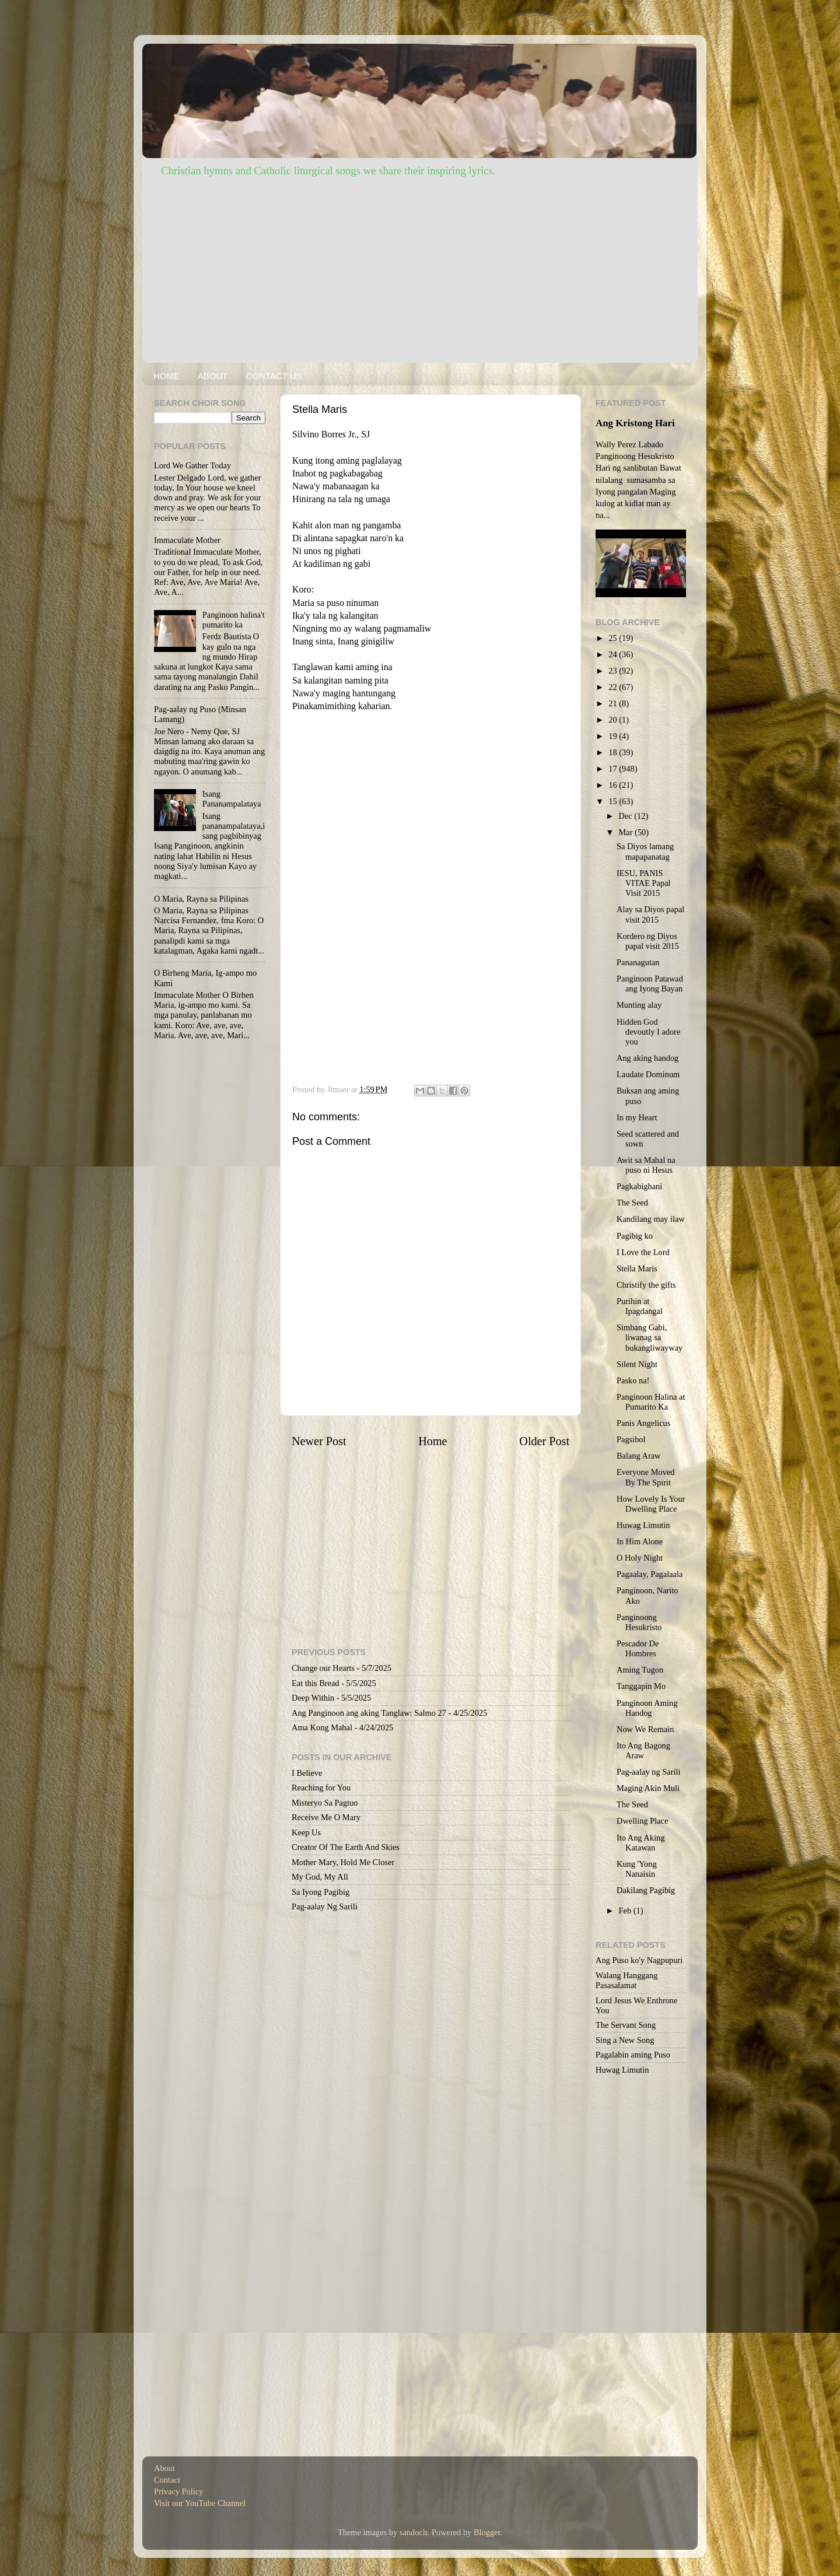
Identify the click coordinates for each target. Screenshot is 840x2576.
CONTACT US (274, 376)
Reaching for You (321, 1787)
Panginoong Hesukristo (639, 1622)
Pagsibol (631, 1439)
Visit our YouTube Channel (200, 2503)
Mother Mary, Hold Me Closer (343, 1862)
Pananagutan (638, 962)
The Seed (632, 1202)
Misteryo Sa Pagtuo (325, 1802)
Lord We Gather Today (192, 465)
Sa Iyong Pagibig (320, 1892)
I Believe (307, 1773)
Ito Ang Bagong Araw (643, 1750)
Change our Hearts (323, 1668)
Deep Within (313, 1697)
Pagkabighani (639, 1186)
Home (432, 1441)
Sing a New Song (625, 2040)
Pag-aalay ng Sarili (649, 1771)
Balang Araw (639, 1455)
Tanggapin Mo (641, 1686)
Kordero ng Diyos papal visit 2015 (648, 941)
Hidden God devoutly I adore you (648, 1032)
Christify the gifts (646, 1284)
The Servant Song (626, 2025)
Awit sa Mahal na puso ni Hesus (646, 1165)
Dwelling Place (642, 1820)
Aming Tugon (640, 1669)
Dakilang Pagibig (646, 1890)
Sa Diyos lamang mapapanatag (645, 851)
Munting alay (639, 1005)
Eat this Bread (316, 1683)
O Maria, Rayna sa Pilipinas (201, 898)
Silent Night (637, 1364)
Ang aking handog (647, 1058)
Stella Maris (637, 1268)
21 (613, 703)
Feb (626, 1910)
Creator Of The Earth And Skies (346, 1847)
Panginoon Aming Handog (647, 1708)
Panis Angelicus (643, 1423)
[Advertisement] (420, 266)
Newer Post (319, 1441)
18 (613, 752)
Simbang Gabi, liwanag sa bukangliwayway (649, 1337)
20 (613, 719)
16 (613, 785)
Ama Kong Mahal (322, 1727)
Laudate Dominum (648, 1074)
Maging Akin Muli (648, 1788)
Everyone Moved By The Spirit (646, 1477)
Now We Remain (645, 1729)
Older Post (544, 1441)
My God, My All (320, 1876)
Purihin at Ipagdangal (640, 1306)
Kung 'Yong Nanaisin (637, 1868)
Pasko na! (633, 1380)
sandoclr (414, 2532)
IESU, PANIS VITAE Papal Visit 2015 (644, 883)
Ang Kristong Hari (635, 423)
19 (613, 736)
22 (613, 687)
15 (613, 801)
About (164, 2468)
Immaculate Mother (187, 540)
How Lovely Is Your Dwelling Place (651, 1503)
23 (613, 670)
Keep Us (306, 1832)
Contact (167, 2479)
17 (613, 768)
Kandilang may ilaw (651, 1219)
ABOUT (213, 376)
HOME (166, 376)
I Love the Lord (643, 1252)
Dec (627, 816)
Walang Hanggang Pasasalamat (626, 1980)
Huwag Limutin (643, 1525)
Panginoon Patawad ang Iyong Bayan (650, 983)
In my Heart (637, 1117)
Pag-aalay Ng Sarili (325, 1906)
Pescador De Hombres (638, 1648)
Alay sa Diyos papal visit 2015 (650, 914)
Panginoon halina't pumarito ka (233, 619)
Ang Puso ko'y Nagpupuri (639, 1960)
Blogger (487, 2532)
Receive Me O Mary (326, 1817)
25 (613, 638)
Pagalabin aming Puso (633, 2054)
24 (613, 654)
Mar (627, 832)
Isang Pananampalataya (231, 798)
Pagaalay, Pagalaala (649, 1574)
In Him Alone (640, 1541)
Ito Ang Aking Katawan (640, 1842)
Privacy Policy (178, 2491)
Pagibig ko (635, 1235)
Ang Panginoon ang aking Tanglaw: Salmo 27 (369, 1713)
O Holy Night (640, 1557)
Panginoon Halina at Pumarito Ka (651, 1401)
